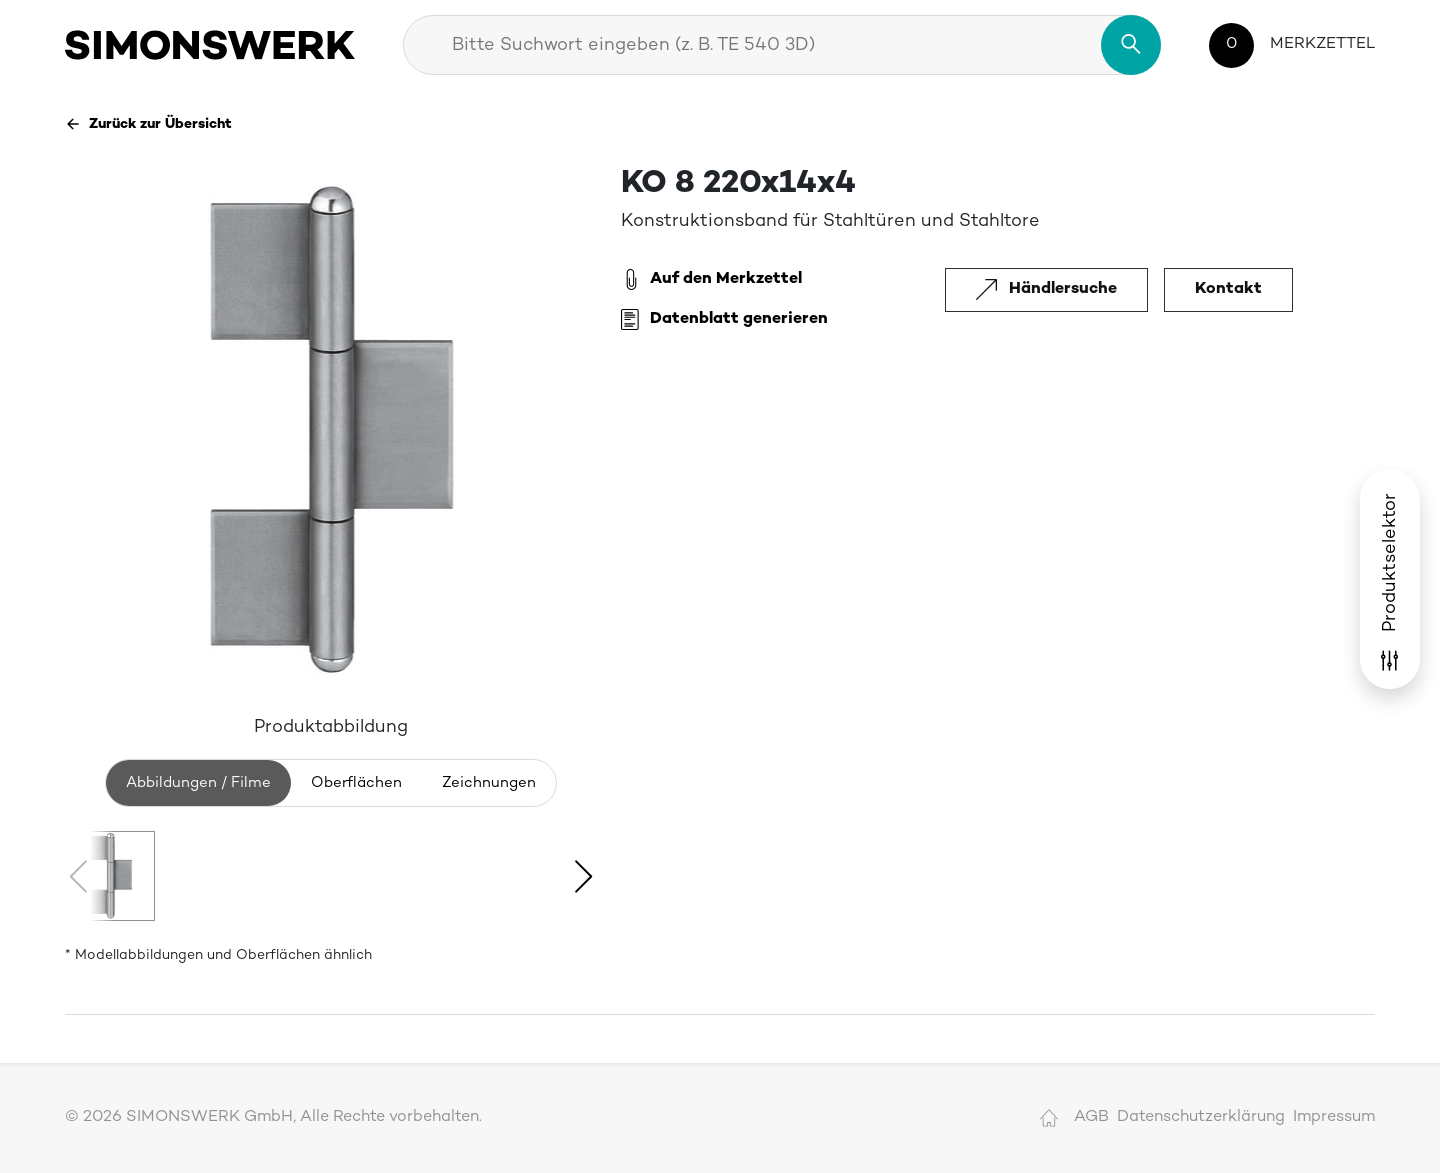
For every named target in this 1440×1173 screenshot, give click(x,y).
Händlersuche (1046, 289)
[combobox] (782, 45)
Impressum (1334, 1117)
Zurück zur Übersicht (148, 124)
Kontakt (1228, 289)
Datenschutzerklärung (1201, 1117)
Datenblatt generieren (724, 320)
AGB (1091, 1117)
